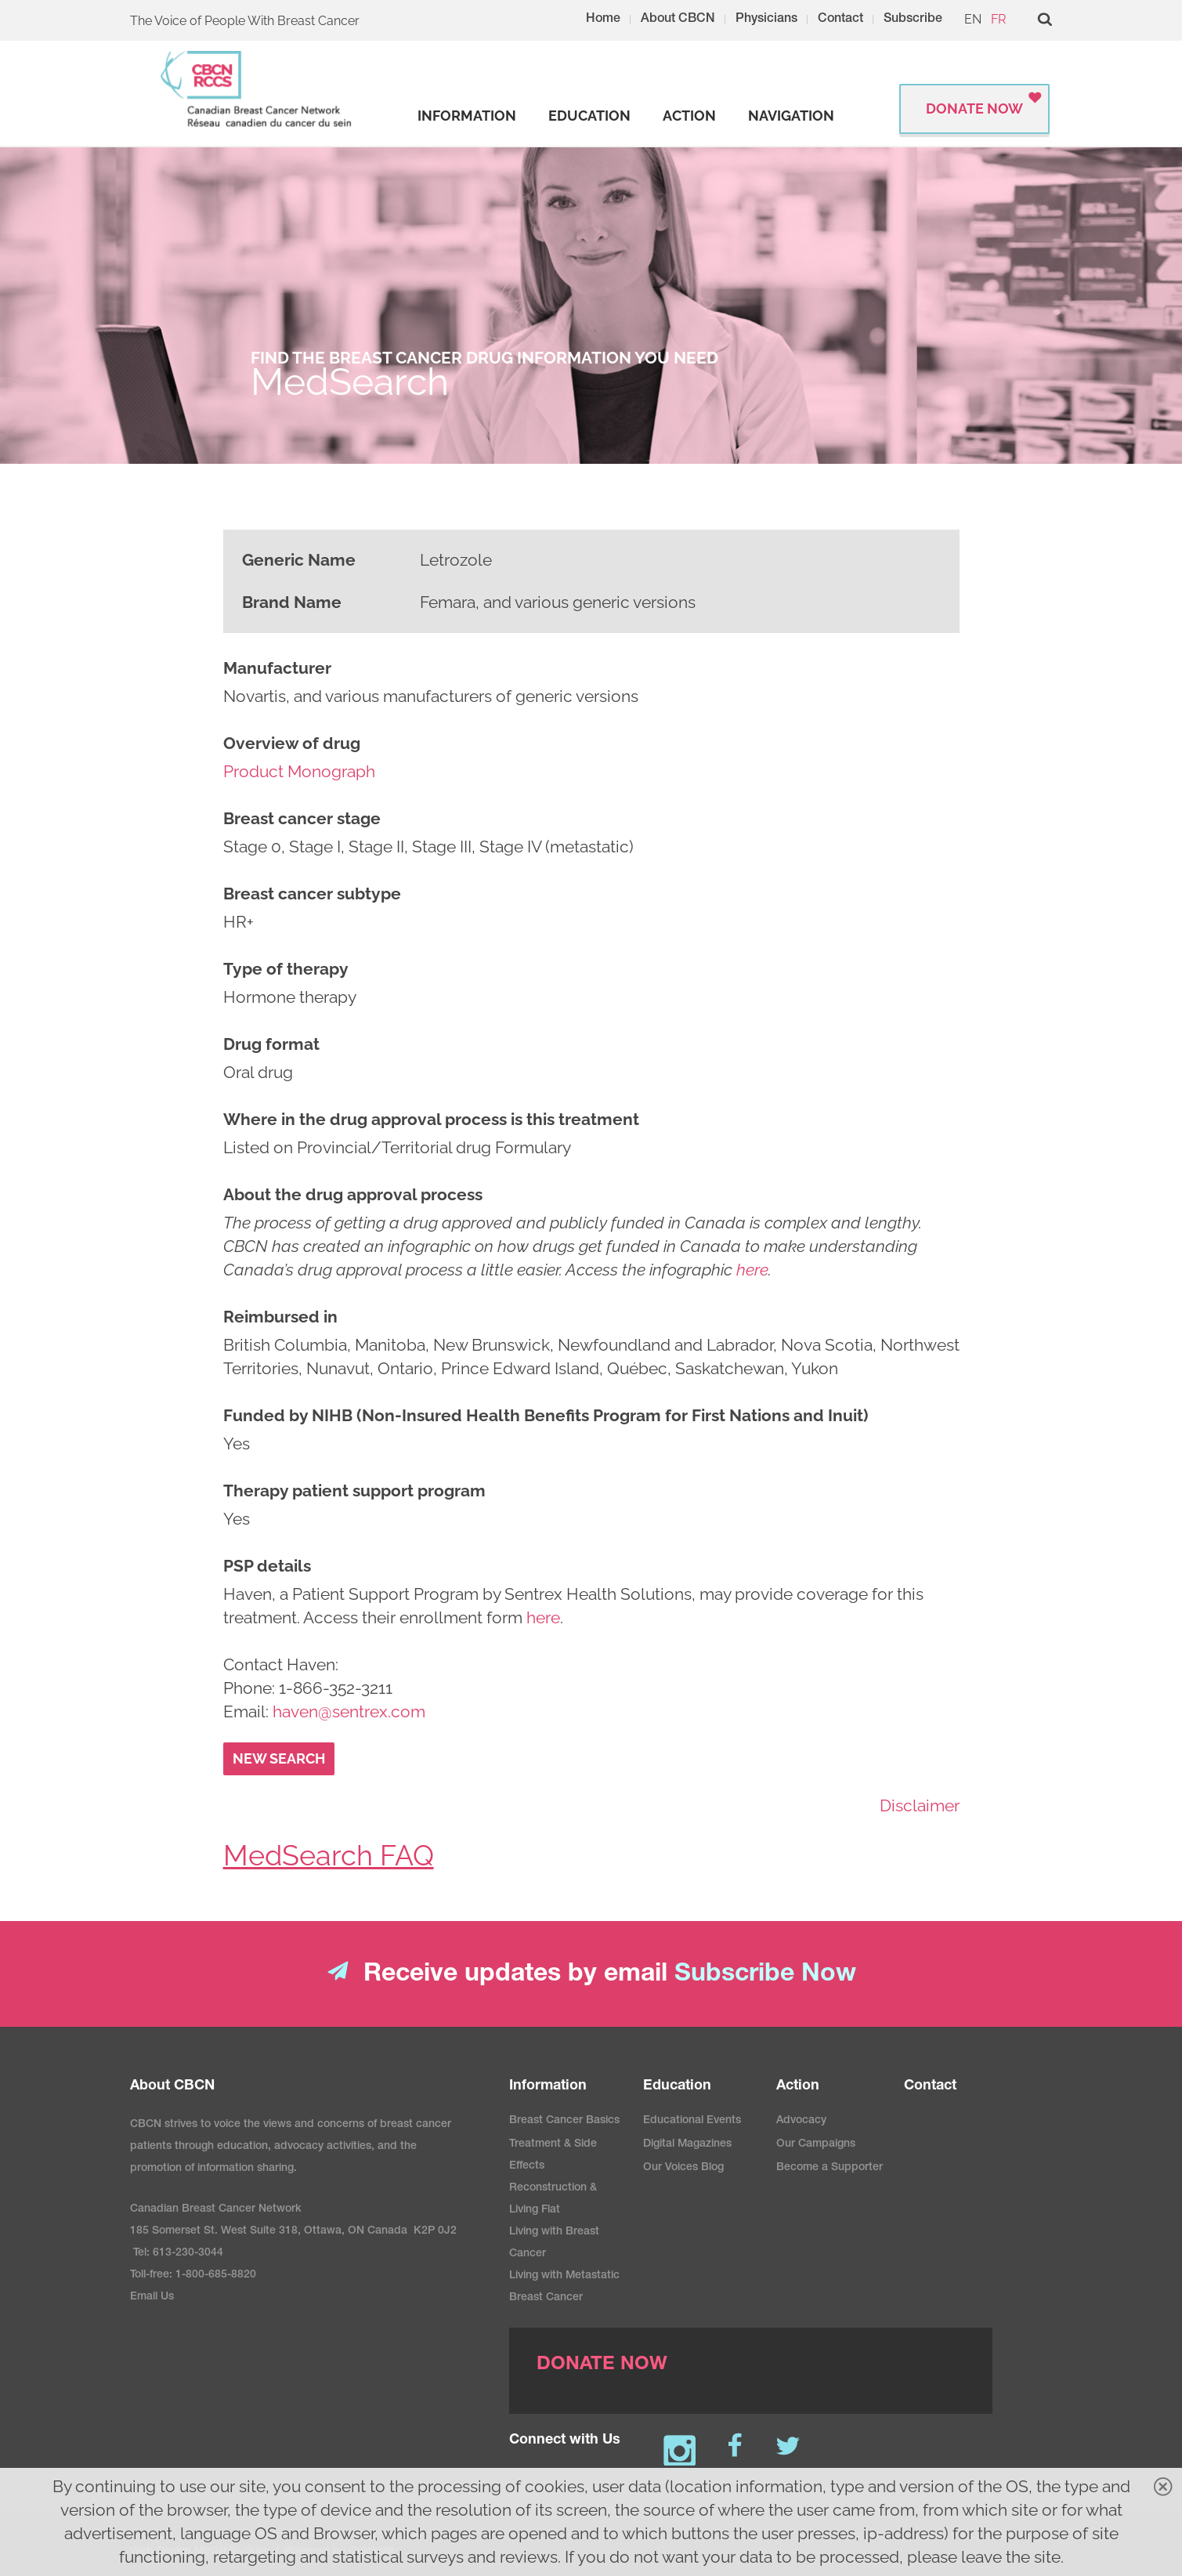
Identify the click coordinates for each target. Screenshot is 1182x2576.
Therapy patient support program (354, 1490)
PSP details (267, 1566)
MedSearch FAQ (328, 1855)
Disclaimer (920, 1805)
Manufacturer (277, 668)
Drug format (271, 1044)
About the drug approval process (353, 1194)
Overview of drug (291, 743)
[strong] (467, 116)
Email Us (152, 2297)
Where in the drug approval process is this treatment (431, 1119)
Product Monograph (299, 771)
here (543, 1617)
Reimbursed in (280, 1316)
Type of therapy (286, 969)
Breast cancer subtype (312, 893)
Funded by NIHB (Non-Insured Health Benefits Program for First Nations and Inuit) (545, 1415)
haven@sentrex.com (349, 1711)
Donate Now (974, 108)
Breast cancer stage (302, 818)
